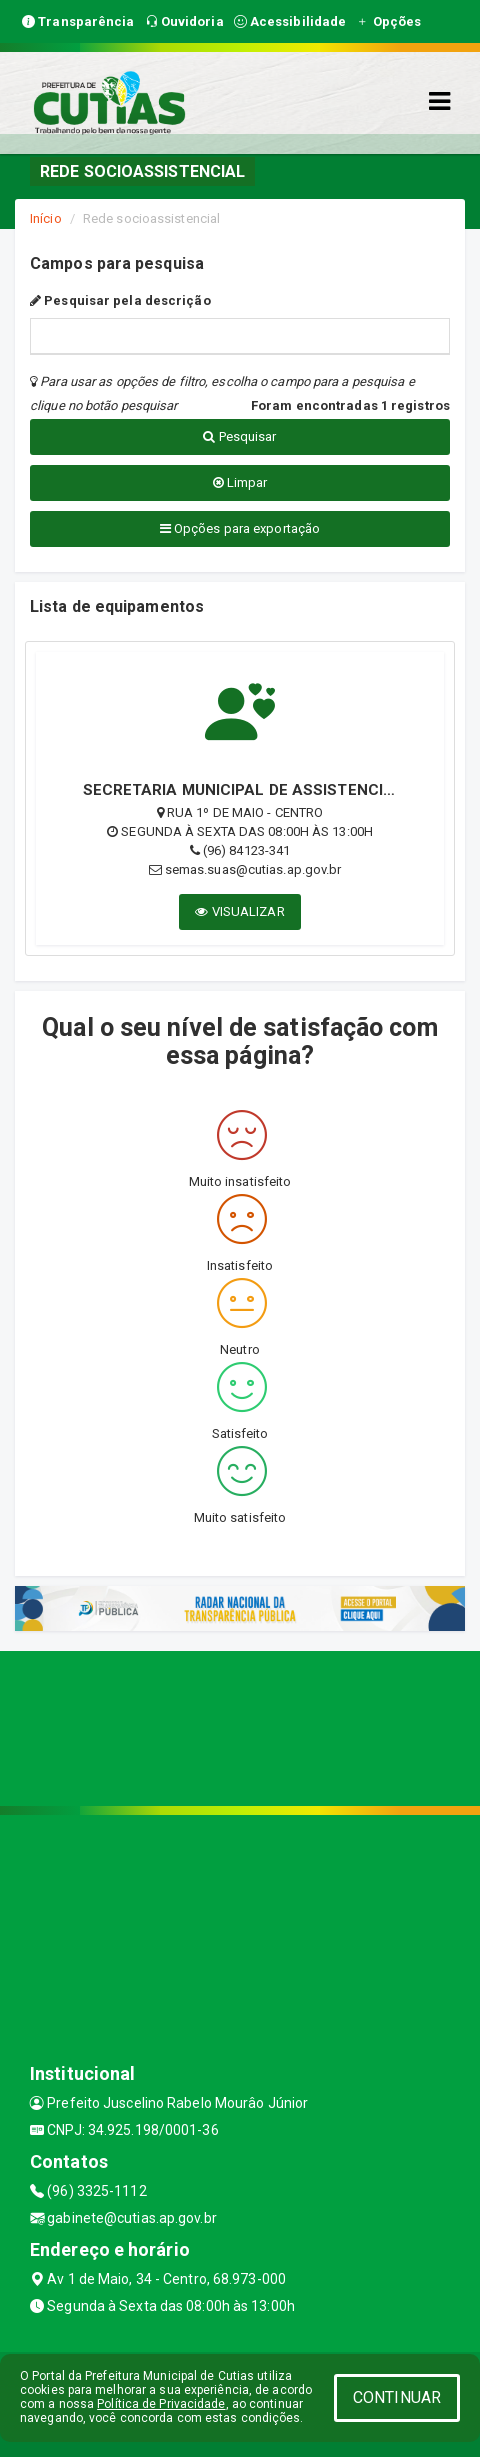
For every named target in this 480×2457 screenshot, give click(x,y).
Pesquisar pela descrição (120, 300)
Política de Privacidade (161, 2404)
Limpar (240, 482)
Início (46, 218)
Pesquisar (239, 436)
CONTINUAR (397, 2397)
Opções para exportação (240, 528)
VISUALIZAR (239, 911)
